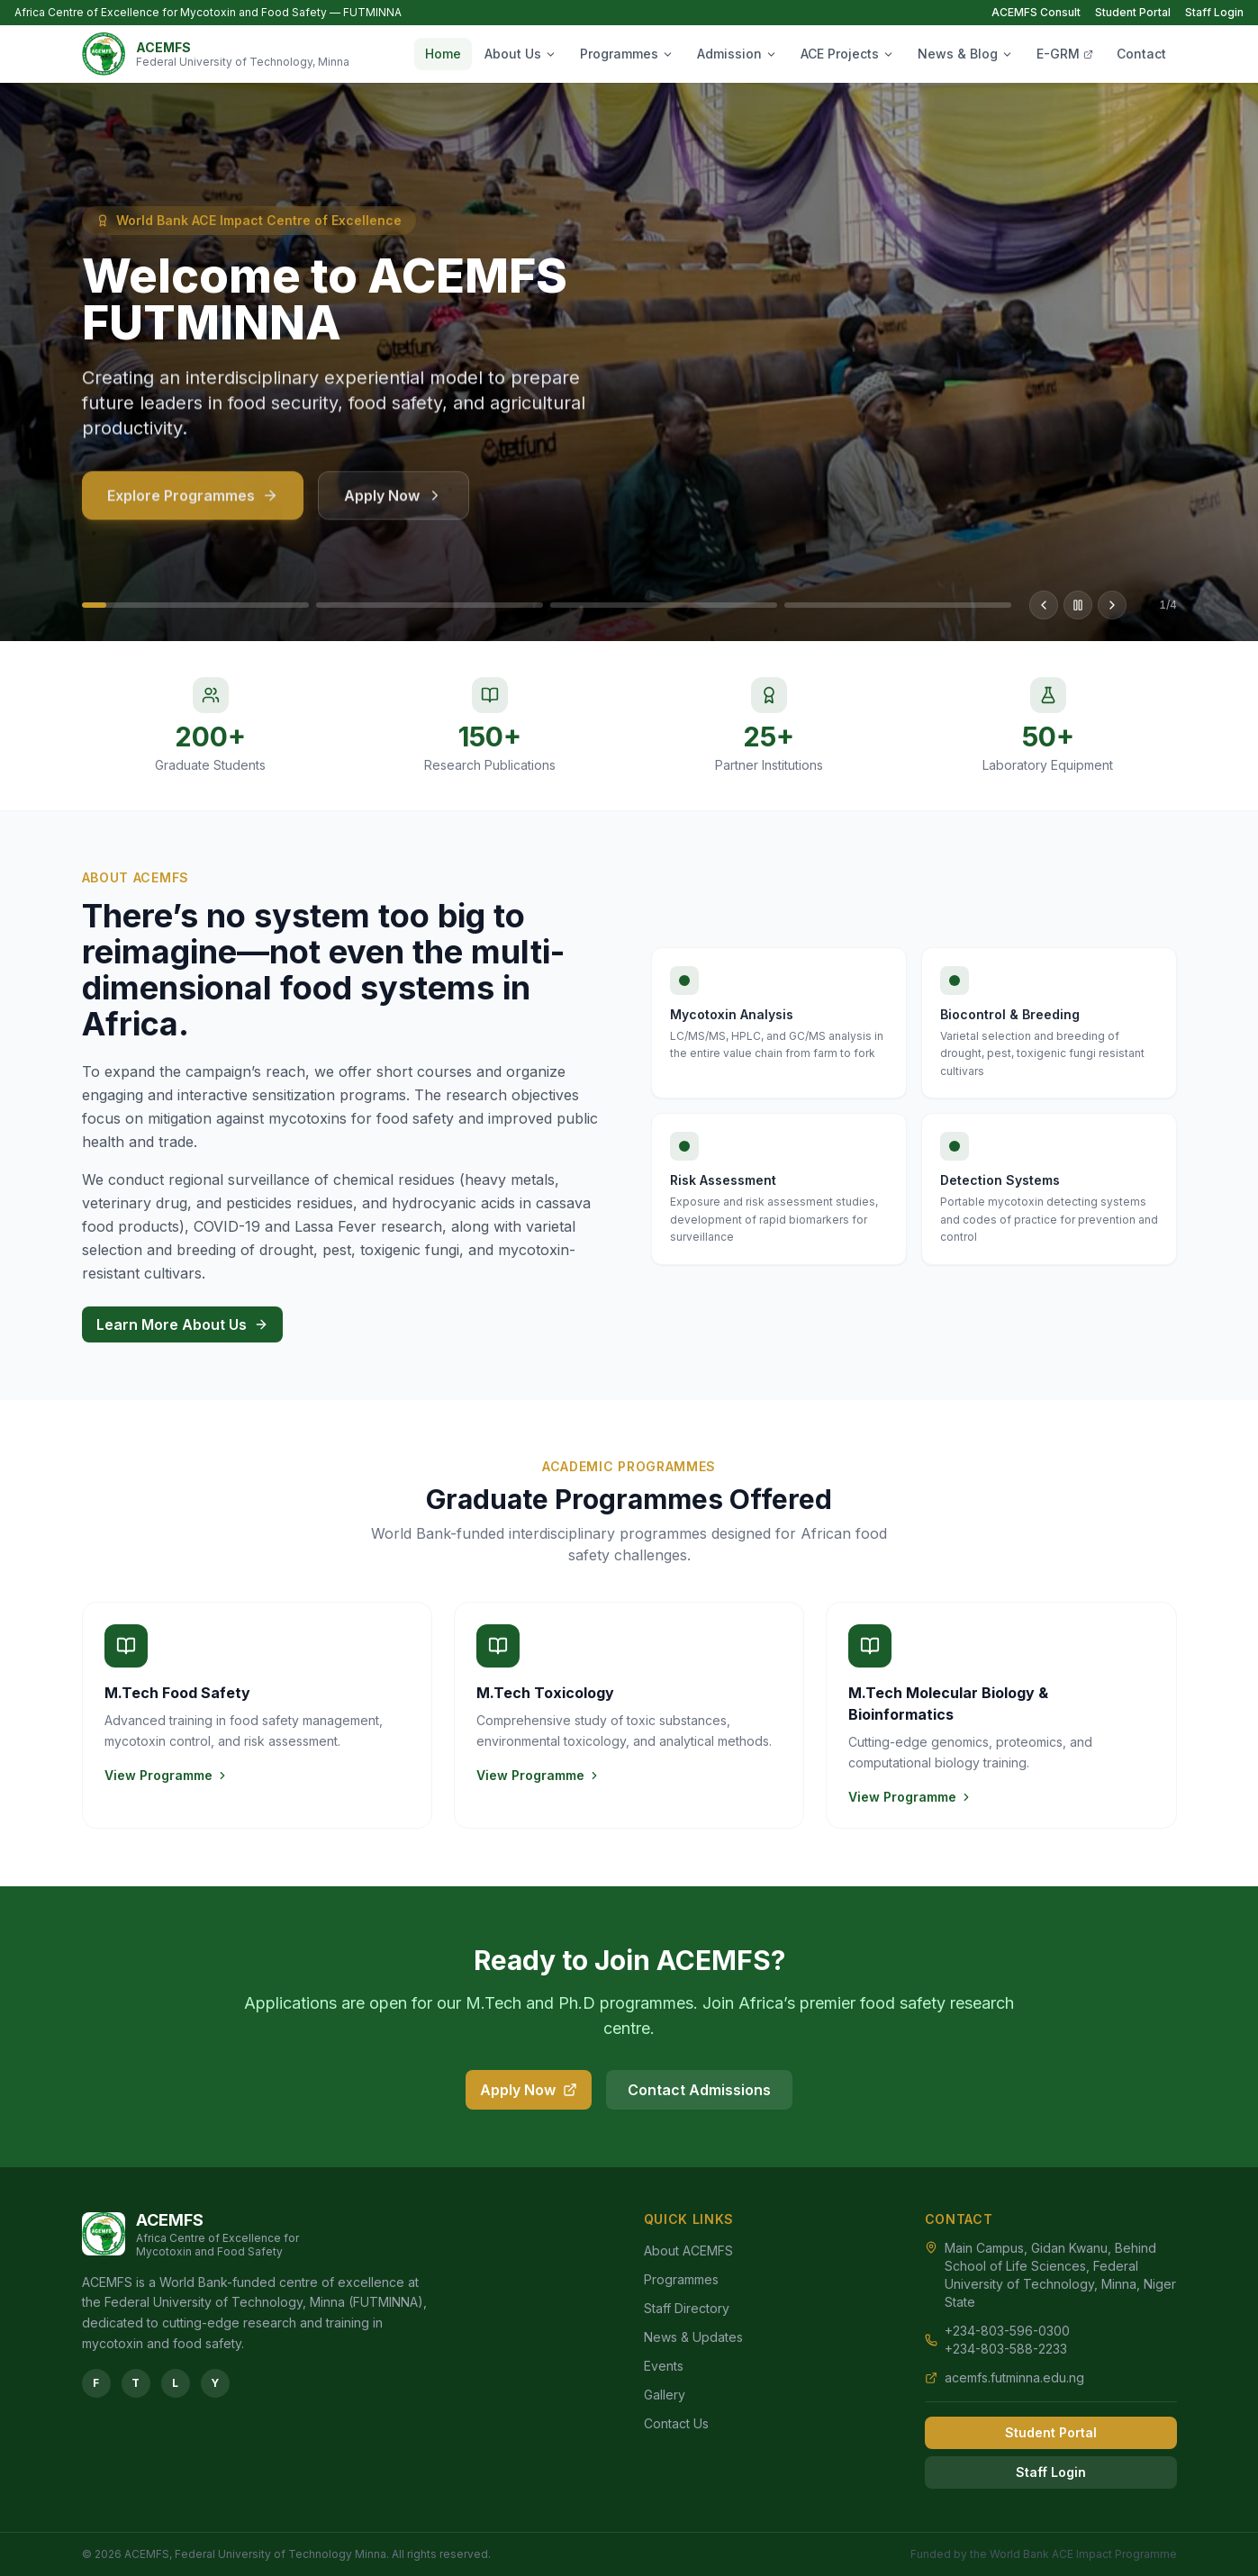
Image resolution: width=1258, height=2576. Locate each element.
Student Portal (1133, 12)
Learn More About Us (182, 1324)
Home (443, 53)
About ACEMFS (688, 2250)
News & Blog (965, 53)
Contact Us (676, 2423)
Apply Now (393, 504)
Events (663, 2365)
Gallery (664, 2394)
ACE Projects (847, 53)
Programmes (627, 53)
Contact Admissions (699, 2090)
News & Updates (693, 2337)
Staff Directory (686, 2308)
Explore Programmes (192, 504)
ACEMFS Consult (1036, 12)
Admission (737, 53)
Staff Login (1214, 12)
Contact (1141, 53)
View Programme (166, 1775)
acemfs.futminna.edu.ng (1014, 2377)
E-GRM (1064, 53)
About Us (520, 53)
